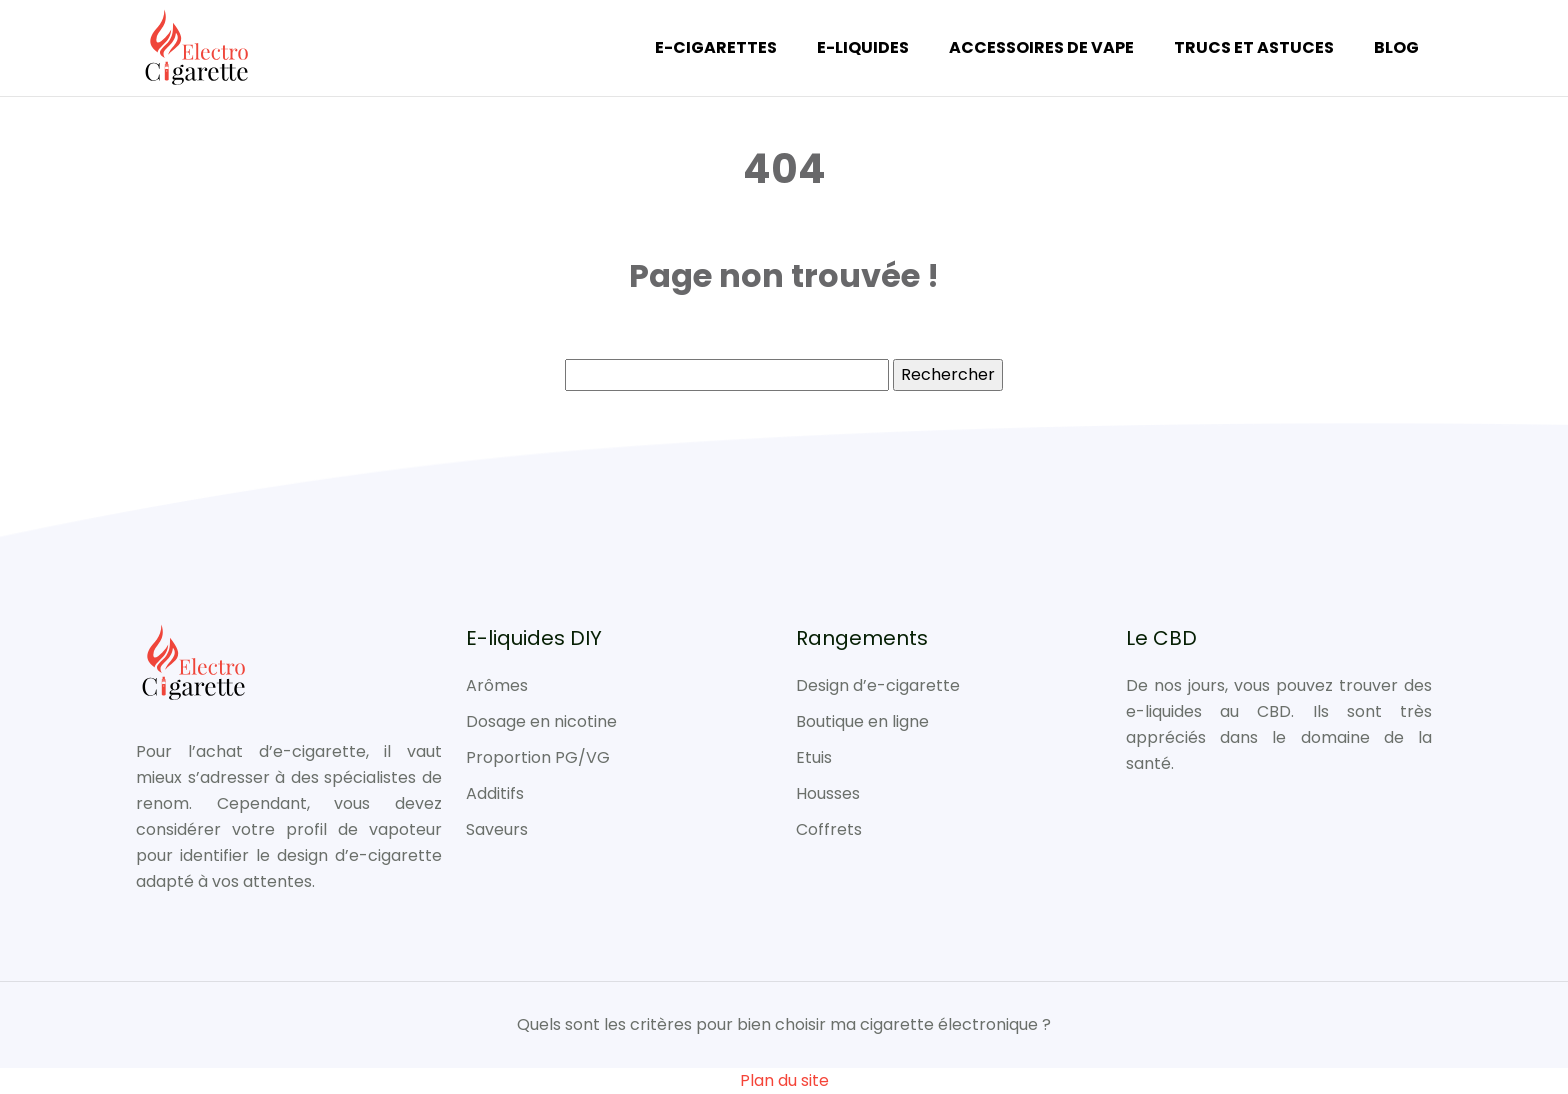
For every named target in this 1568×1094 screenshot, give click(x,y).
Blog (1396, 47)
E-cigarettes (716, 47)
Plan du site (784, 1080)
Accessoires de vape (1041, 47)
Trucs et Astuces (1254, 47)
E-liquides (863, 47)
